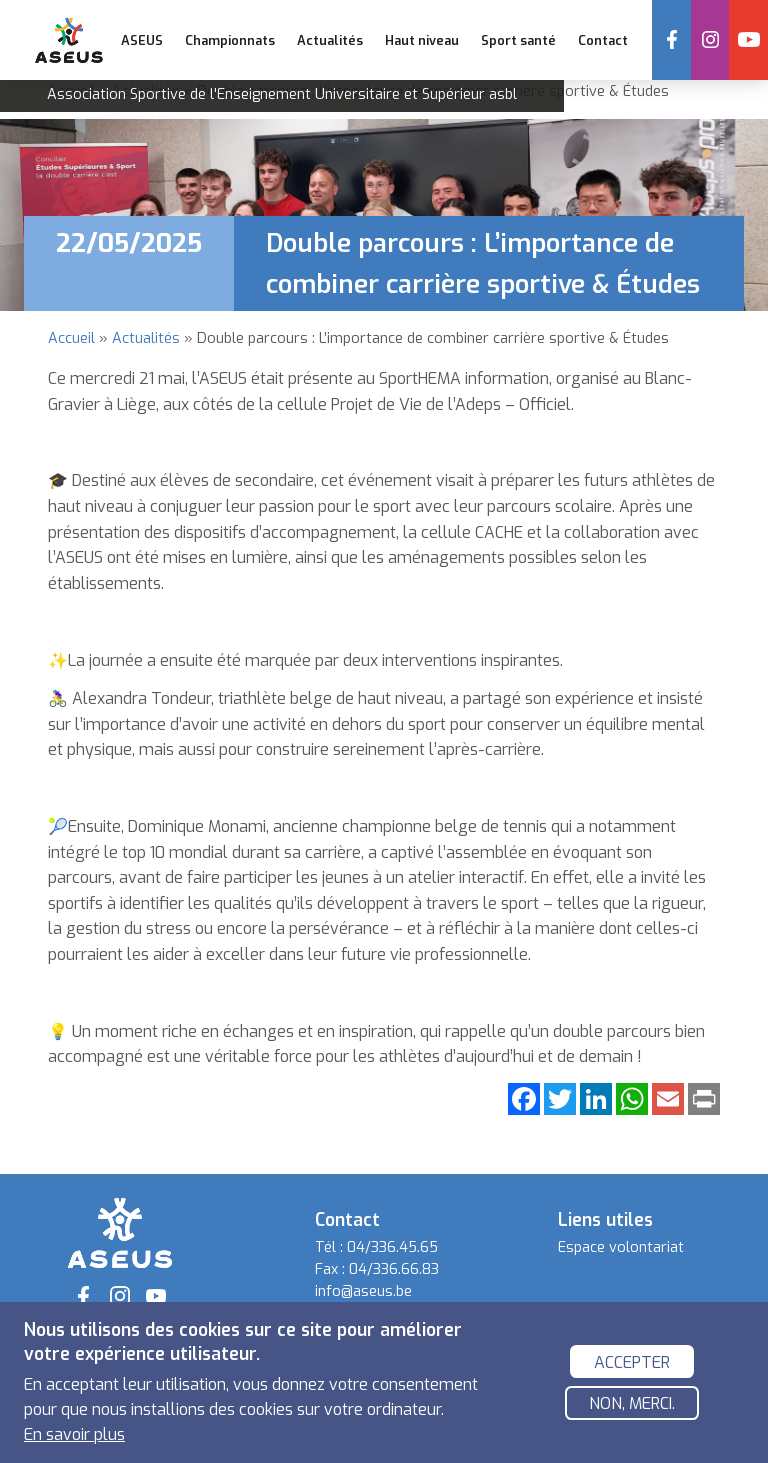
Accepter (632, 1362)
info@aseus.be (363, 1291)
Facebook (672, 40)
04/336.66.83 (394, 1269)
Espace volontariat (621, 1247)
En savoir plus (74, 1434)
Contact (602, 40)
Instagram (710, 40)
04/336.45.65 (392, 1247)
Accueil (71, 338)
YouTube (749, 40)
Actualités (330, 40)
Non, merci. (632, 1403)
